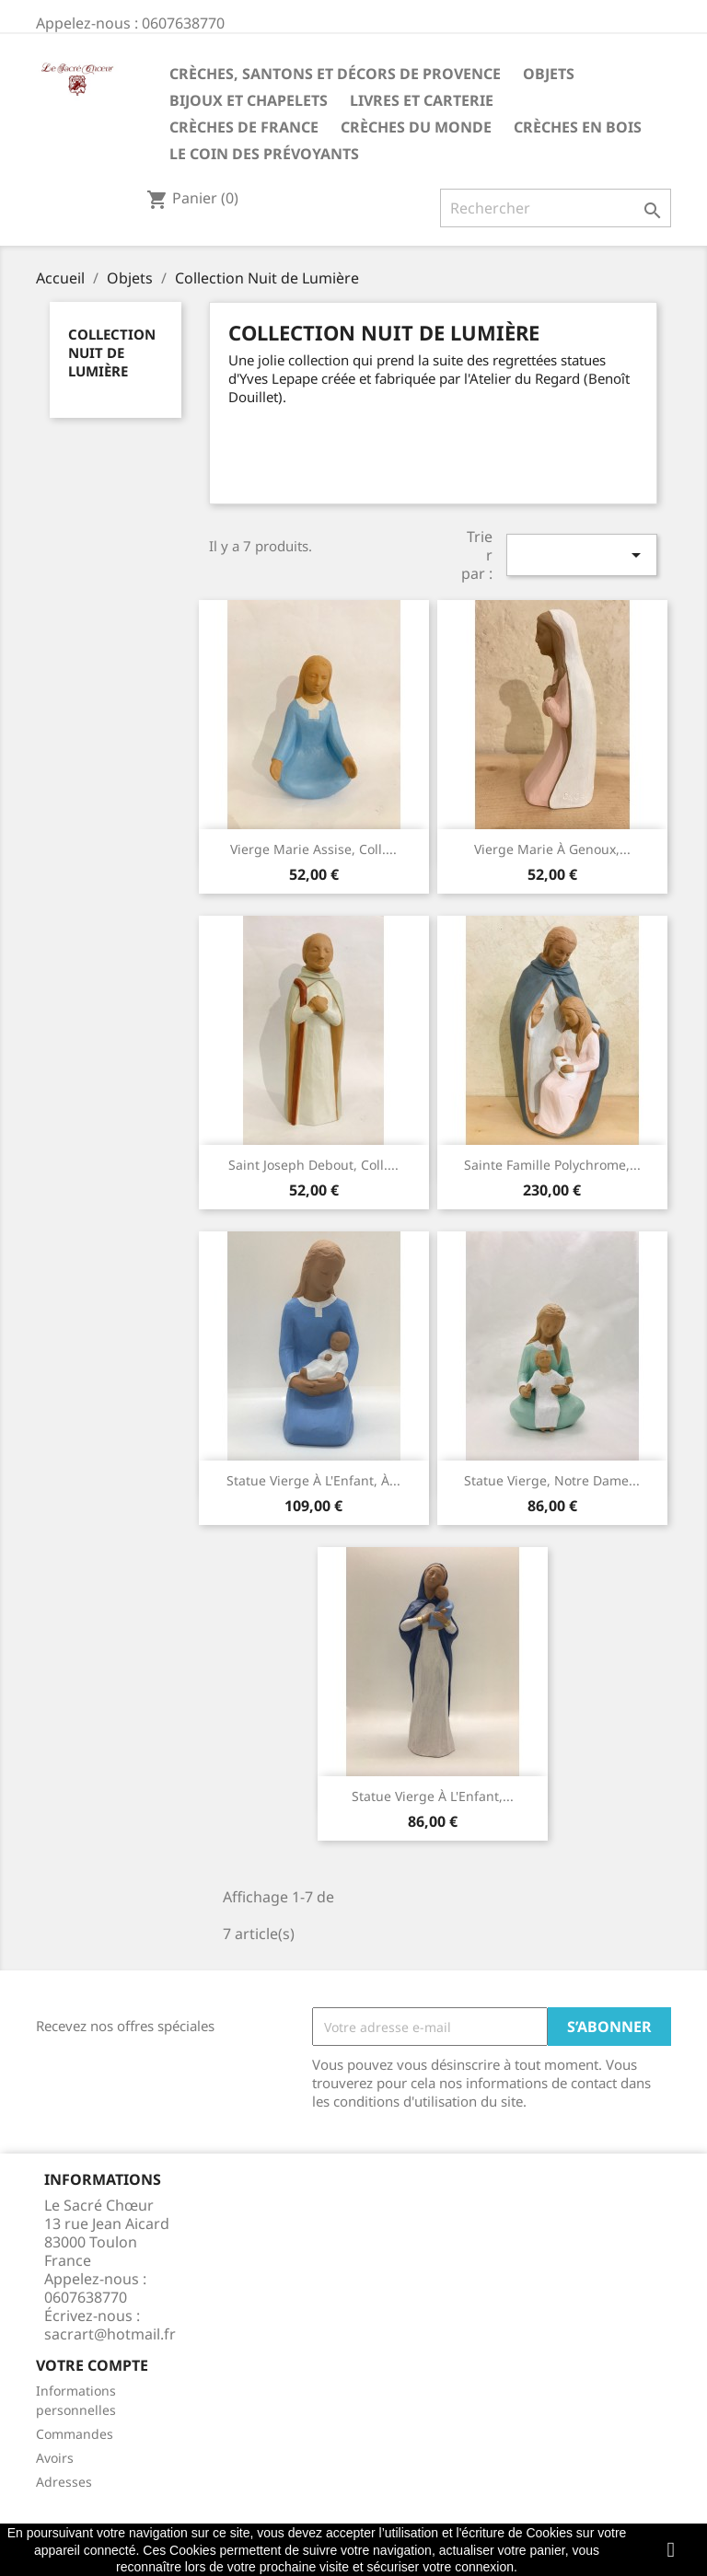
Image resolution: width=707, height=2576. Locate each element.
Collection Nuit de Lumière (112, 352)
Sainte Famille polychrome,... (552, 1164)
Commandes (74, 2434)
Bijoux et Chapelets (248, 100)
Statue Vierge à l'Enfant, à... (313, 1480)
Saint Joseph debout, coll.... (313, 1164)
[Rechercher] (555, 208)
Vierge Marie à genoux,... (552, 849)
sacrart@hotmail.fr (110, 2334)
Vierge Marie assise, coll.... (313, 849)
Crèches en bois (578, 127)
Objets (548, 74)
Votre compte (92, 2365)
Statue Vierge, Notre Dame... (552, 1480)
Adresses (64, 2481)
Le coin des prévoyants (264, 154)
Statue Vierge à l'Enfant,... (433, 1796)
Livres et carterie (421, 100)
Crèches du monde (416, 127)
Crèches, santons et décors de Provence (335, 74)
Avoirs (55, 2457)
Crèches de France (244, 127)
